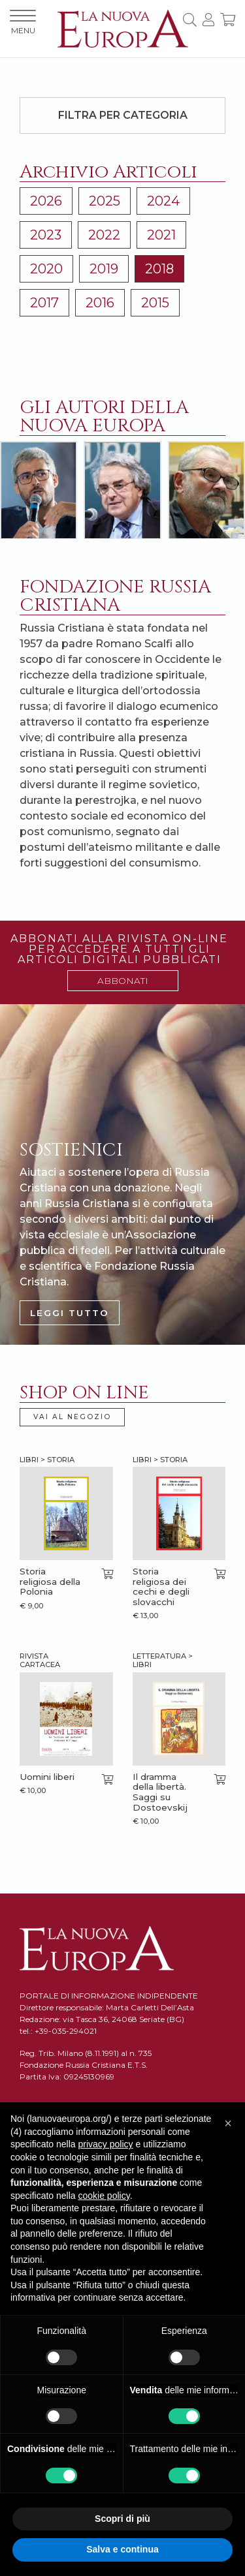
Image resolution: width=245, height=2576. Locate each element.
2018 (159, 269)
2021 (161, 235)
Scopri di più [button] (122, 2518)
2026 (46, 201)
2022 (104, 235)
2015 (155, 303)
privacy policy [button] (105, 2144)
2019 (104, 269)
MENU (23, 22)
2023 (45, 235)
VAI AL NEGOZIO (72, 1417)
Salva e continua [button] (122, 2549)
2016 (100, 303)
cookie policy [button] (104, 2195)
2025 (104, 201)
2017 (44, 303)
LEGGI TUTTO (69, 1313)
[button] (228, 2123)
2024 (163, 201)
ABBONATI (122, 980)
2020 (46, 269)
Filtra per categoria (123, 115)
